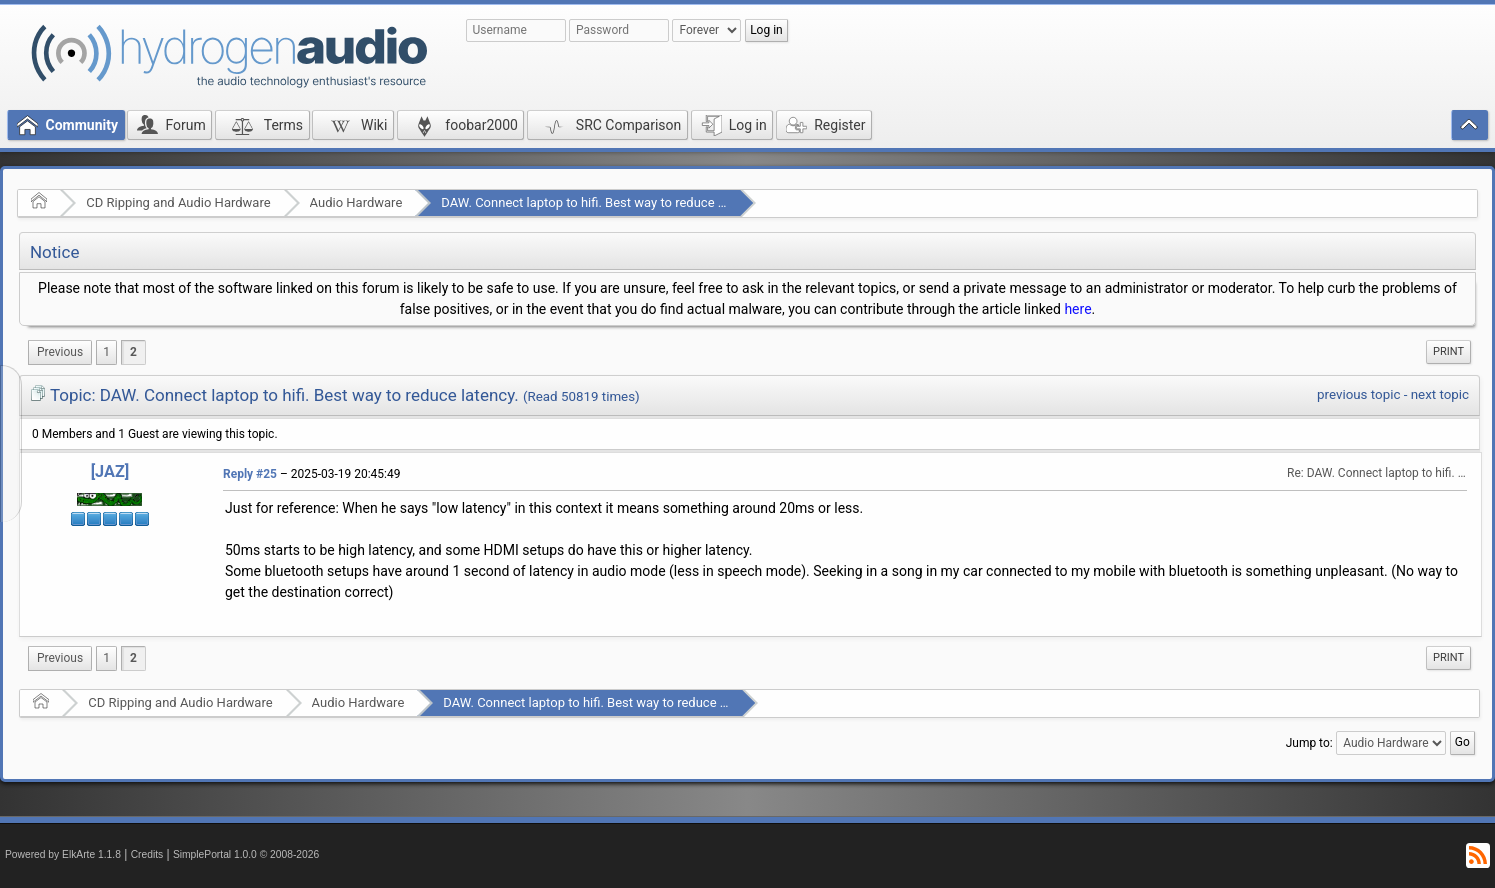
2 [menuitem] (133, 352)
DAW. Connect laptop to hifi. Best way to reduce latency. (601, 202)
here (1077, 309)
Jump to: (1309, 743)
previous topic (1358, 394)
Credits (147, 854)
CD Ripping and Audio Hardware (178, 202)
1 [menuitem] (106, 352)
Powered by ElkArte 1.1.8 (63, 854)
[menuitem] (60, 352)
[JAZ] (110, 471)
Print (1448, 351)
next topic (1440, 394)
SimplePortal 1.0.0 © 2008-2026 (246, 854)
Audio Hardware (356, 202)
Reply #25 (250, 474)
